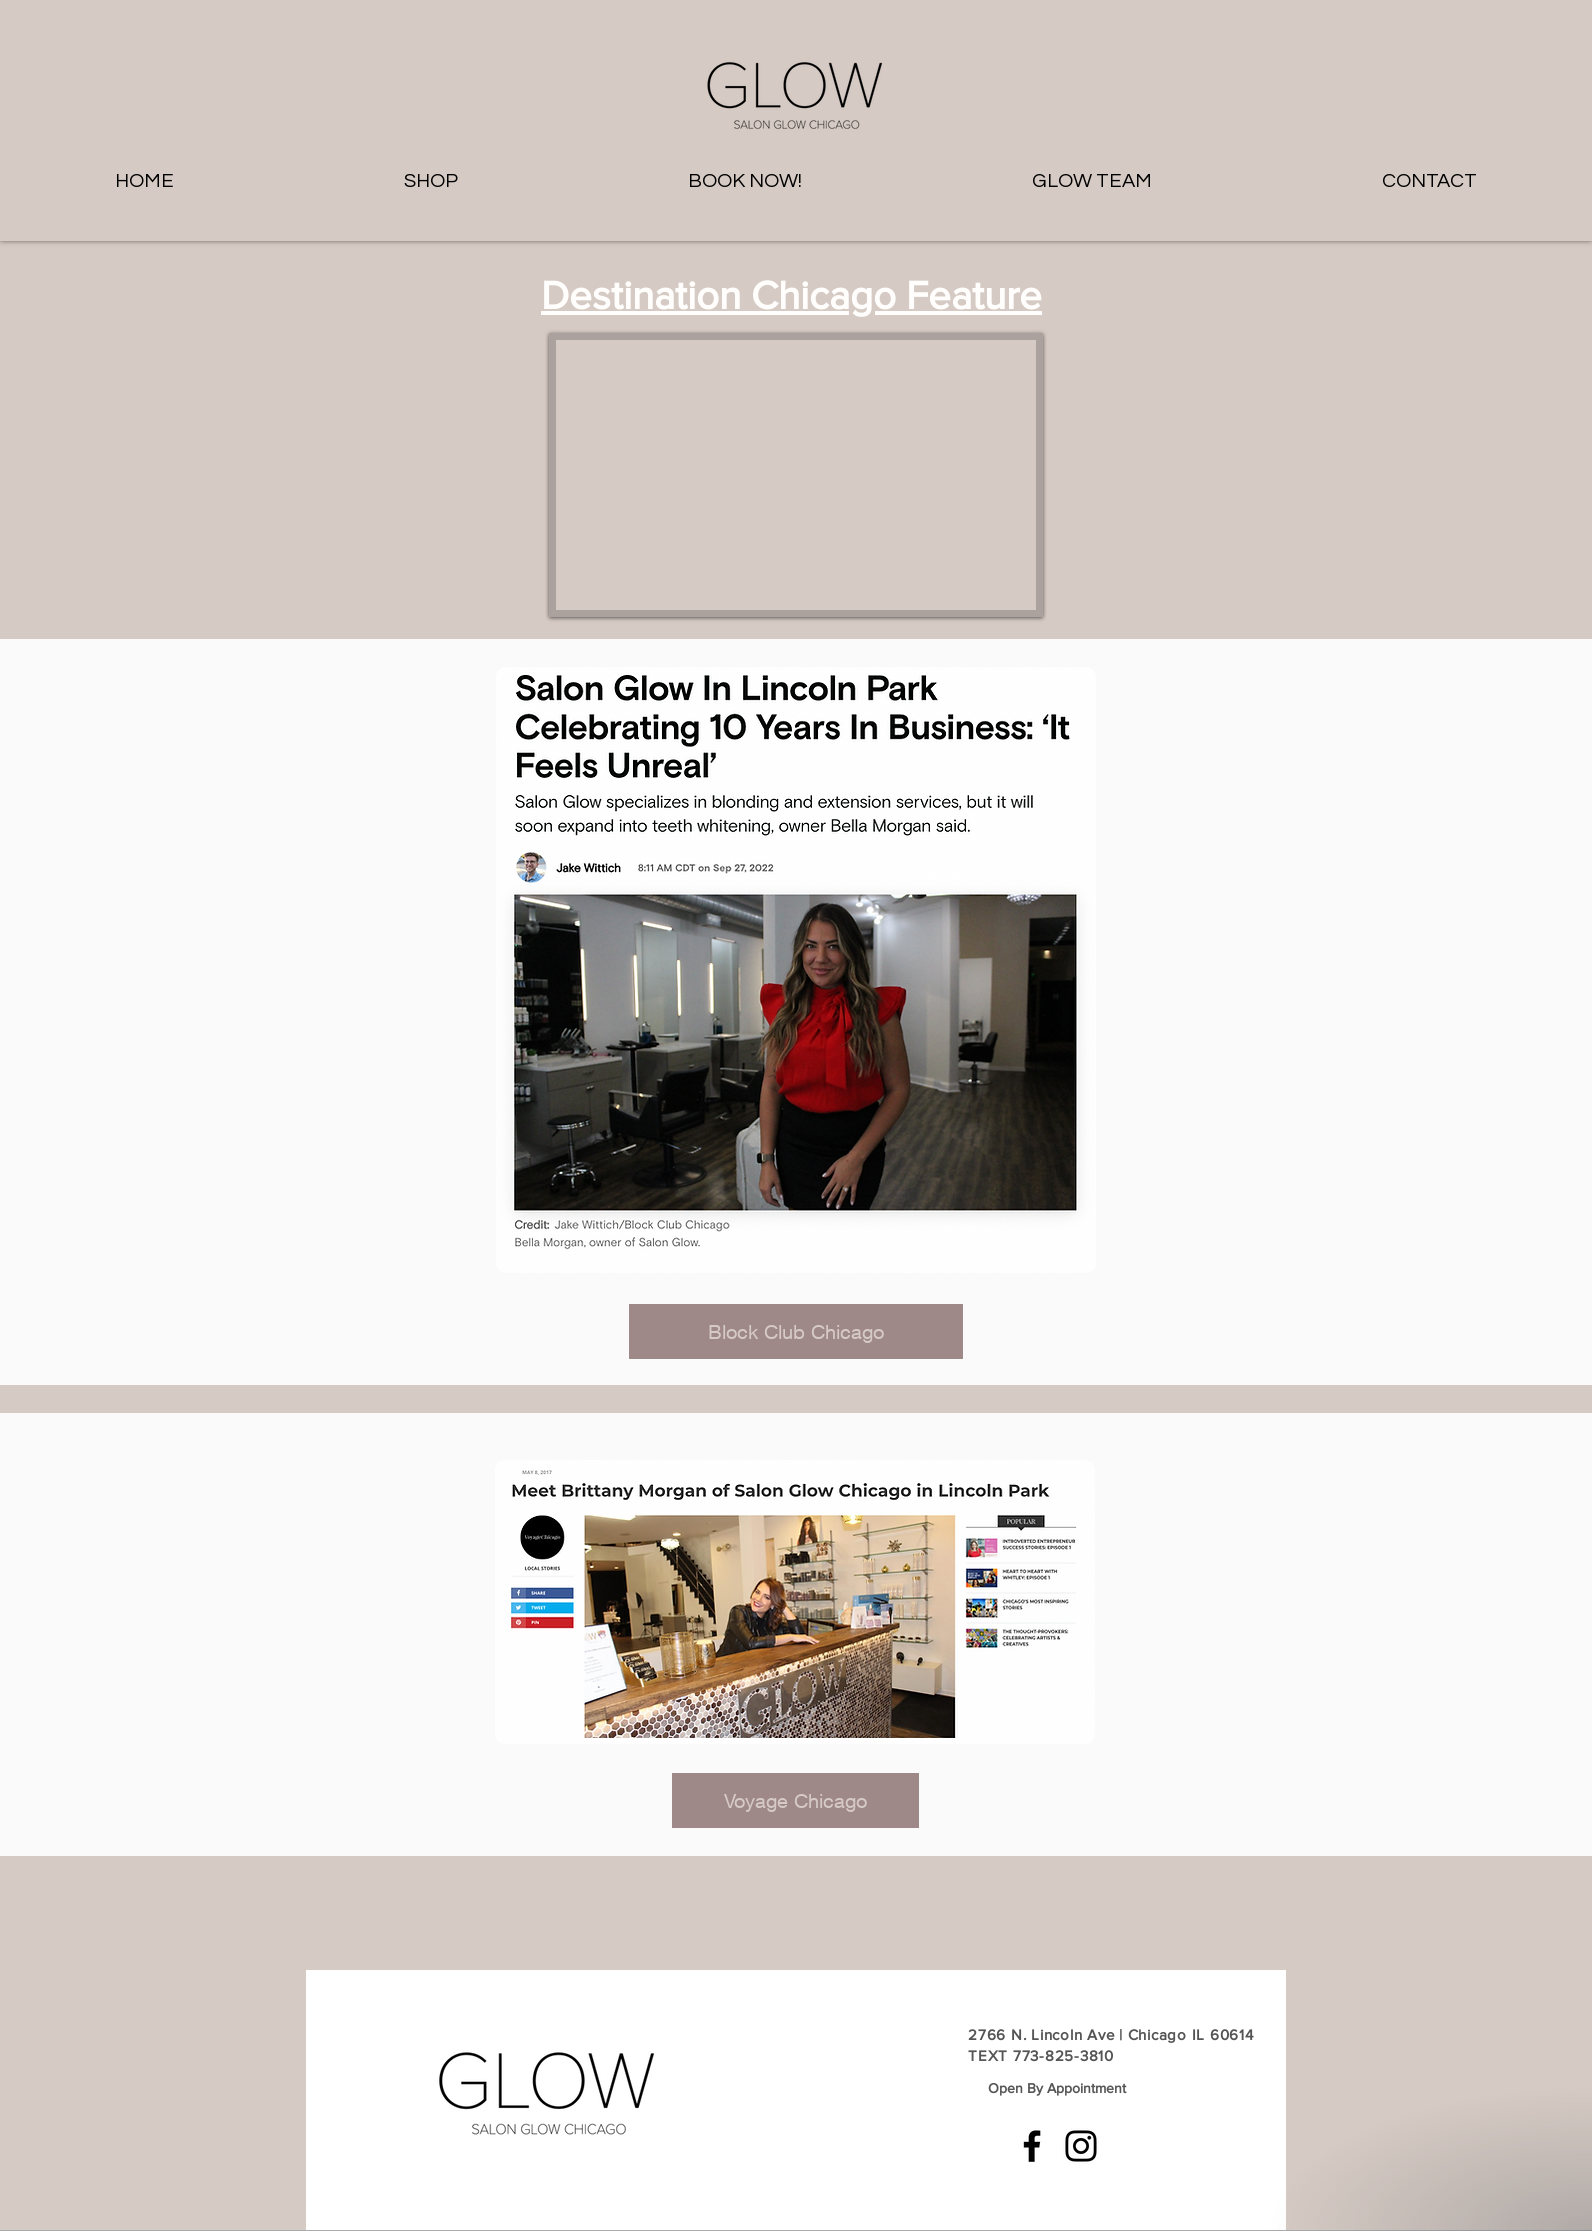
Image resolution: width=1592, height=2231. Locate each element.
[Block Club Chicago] (796, 1331)
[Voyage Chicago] (795, 1800)
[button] (745, 181)
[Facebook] (1032, 2146)
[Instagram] (1081, 2146)
